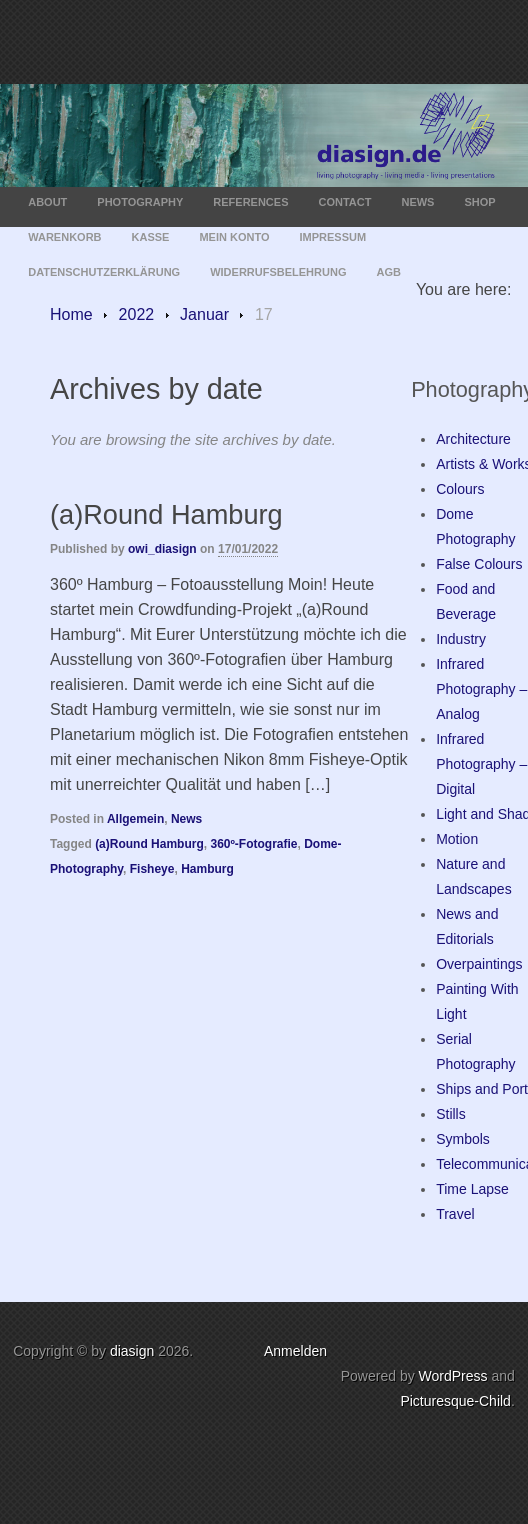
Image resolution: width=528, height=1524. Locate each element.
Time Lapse (472, 1189)
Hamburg (207, 869)
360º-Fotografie (253, 844)
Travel (455, 1214)
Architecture (473, 439)
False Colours (479, 564)
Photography (140, 202)
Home (71, 314)
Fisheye (152, 869)
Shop (479, 202)
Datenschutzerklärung (104, 272)
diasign (134, 1351)
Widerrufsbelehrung (278, 272)
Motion (457, 839)
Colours (460, 489)
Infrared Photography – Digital (481, 764)
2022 (137, 314)
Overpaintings (479, 964)
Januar (204, 314)
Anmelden (295, 1351)
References (250, 202)
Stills (451, 1114)
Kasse (151, 237)
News (417, 202)
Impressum (333, 237)
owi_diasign (162, 549)
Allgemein (135, 819)
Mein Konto (234, 237)
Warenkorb (64, 237)
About (47, 202)
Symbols (463, 1139)
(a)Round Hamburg (166, 514)
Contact (344, 202)
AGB (388, 272)
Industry (461, 639)
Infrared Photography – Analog (481, 689)
